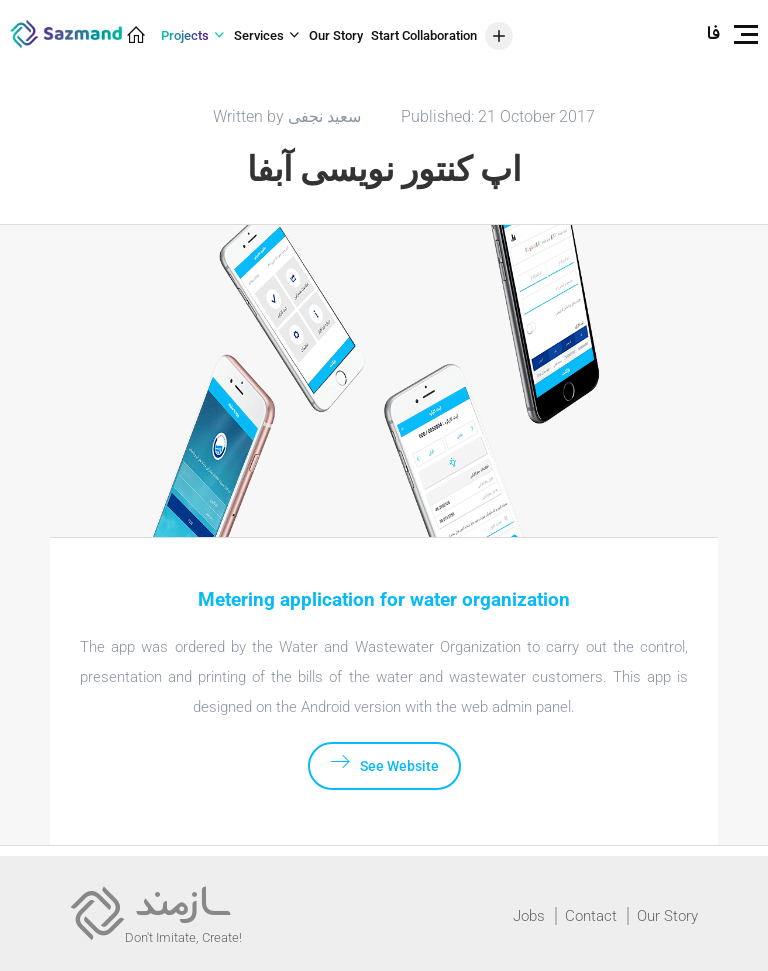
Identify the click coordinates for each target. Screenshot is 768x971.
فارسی (713, 35)
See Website (384, 763)
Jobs (529, 916)
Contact (591, 916)
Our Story (667, 916)
